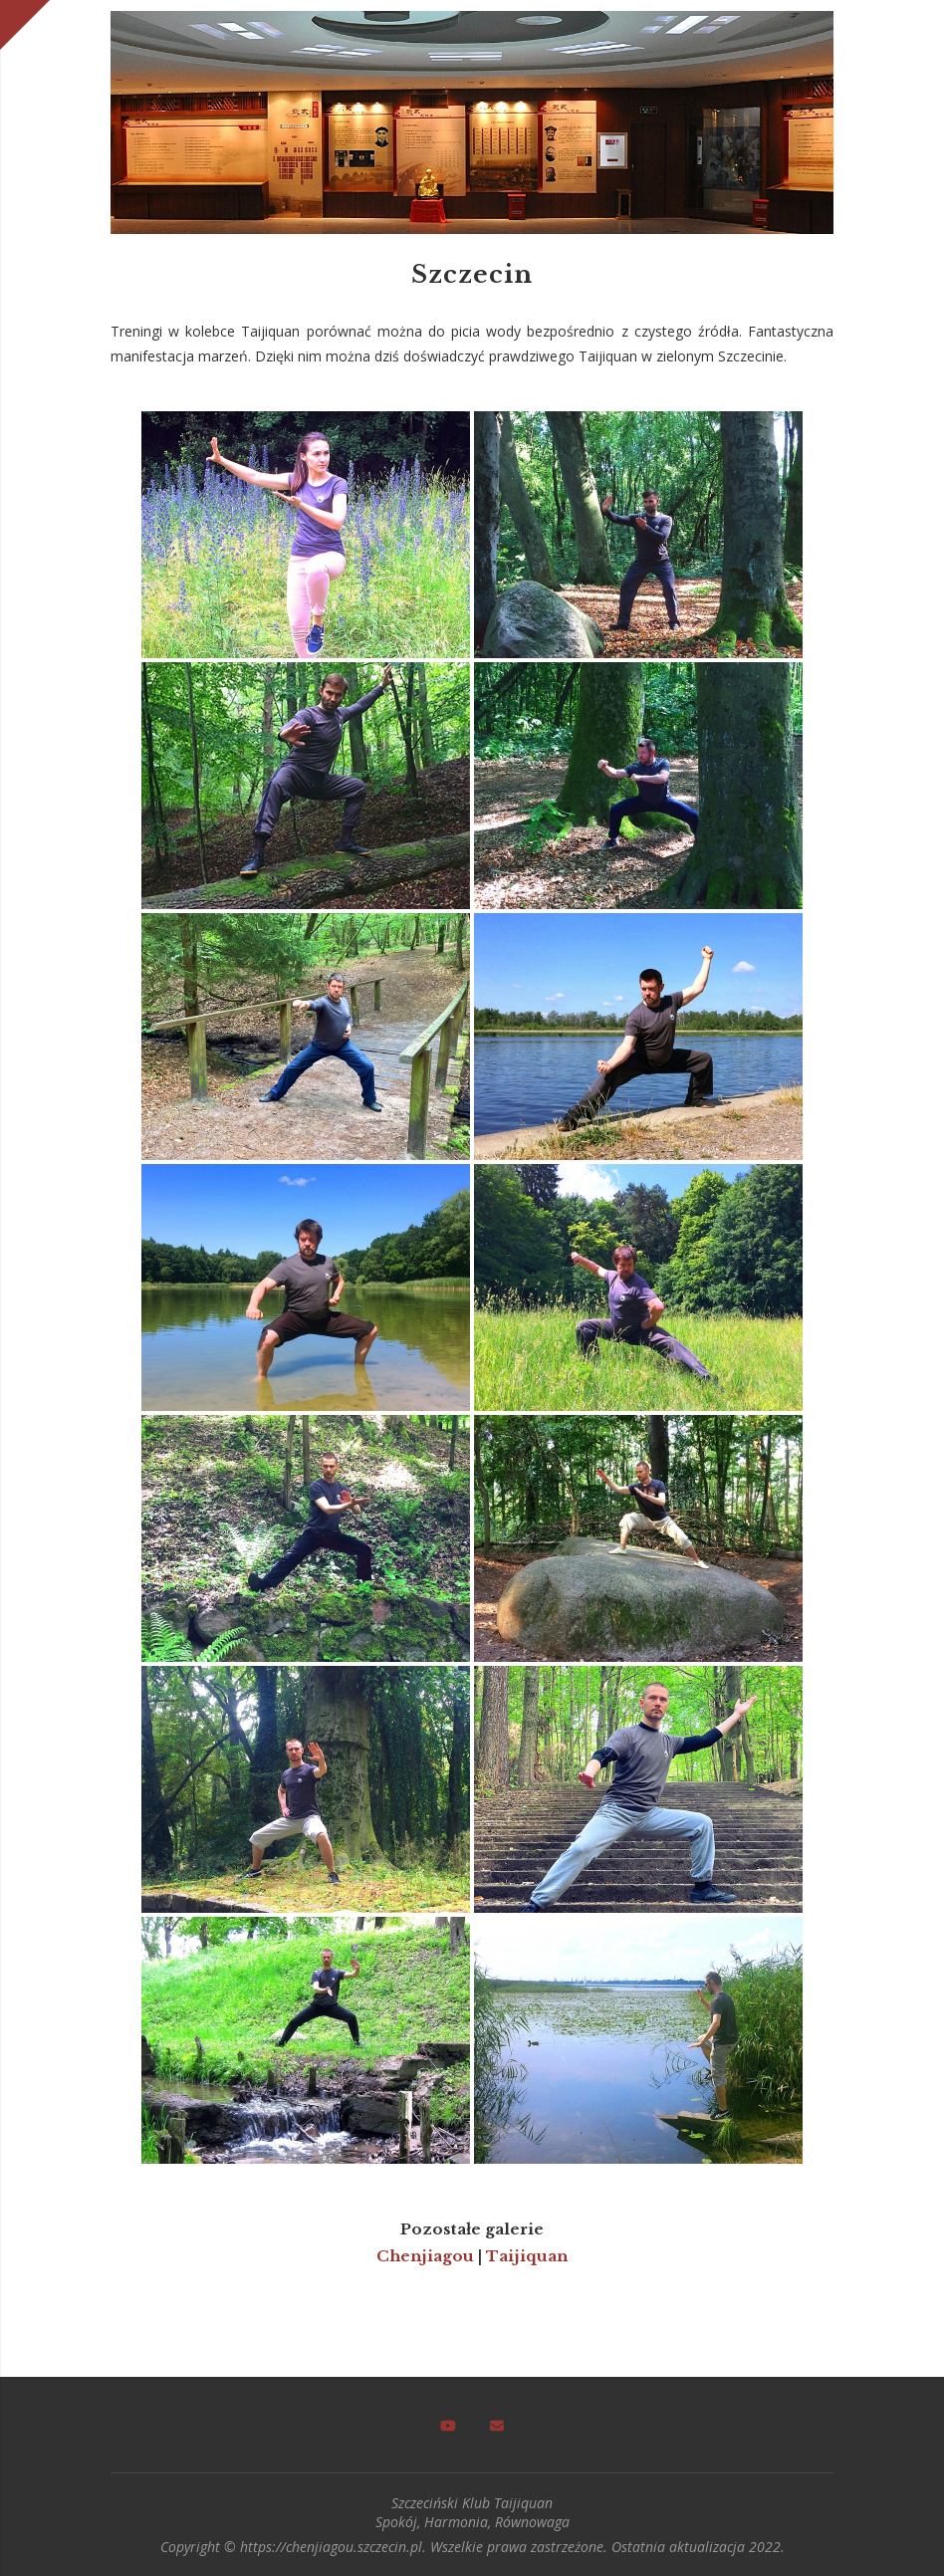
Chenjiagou (425, 2254)
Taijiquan (527, 2254)
